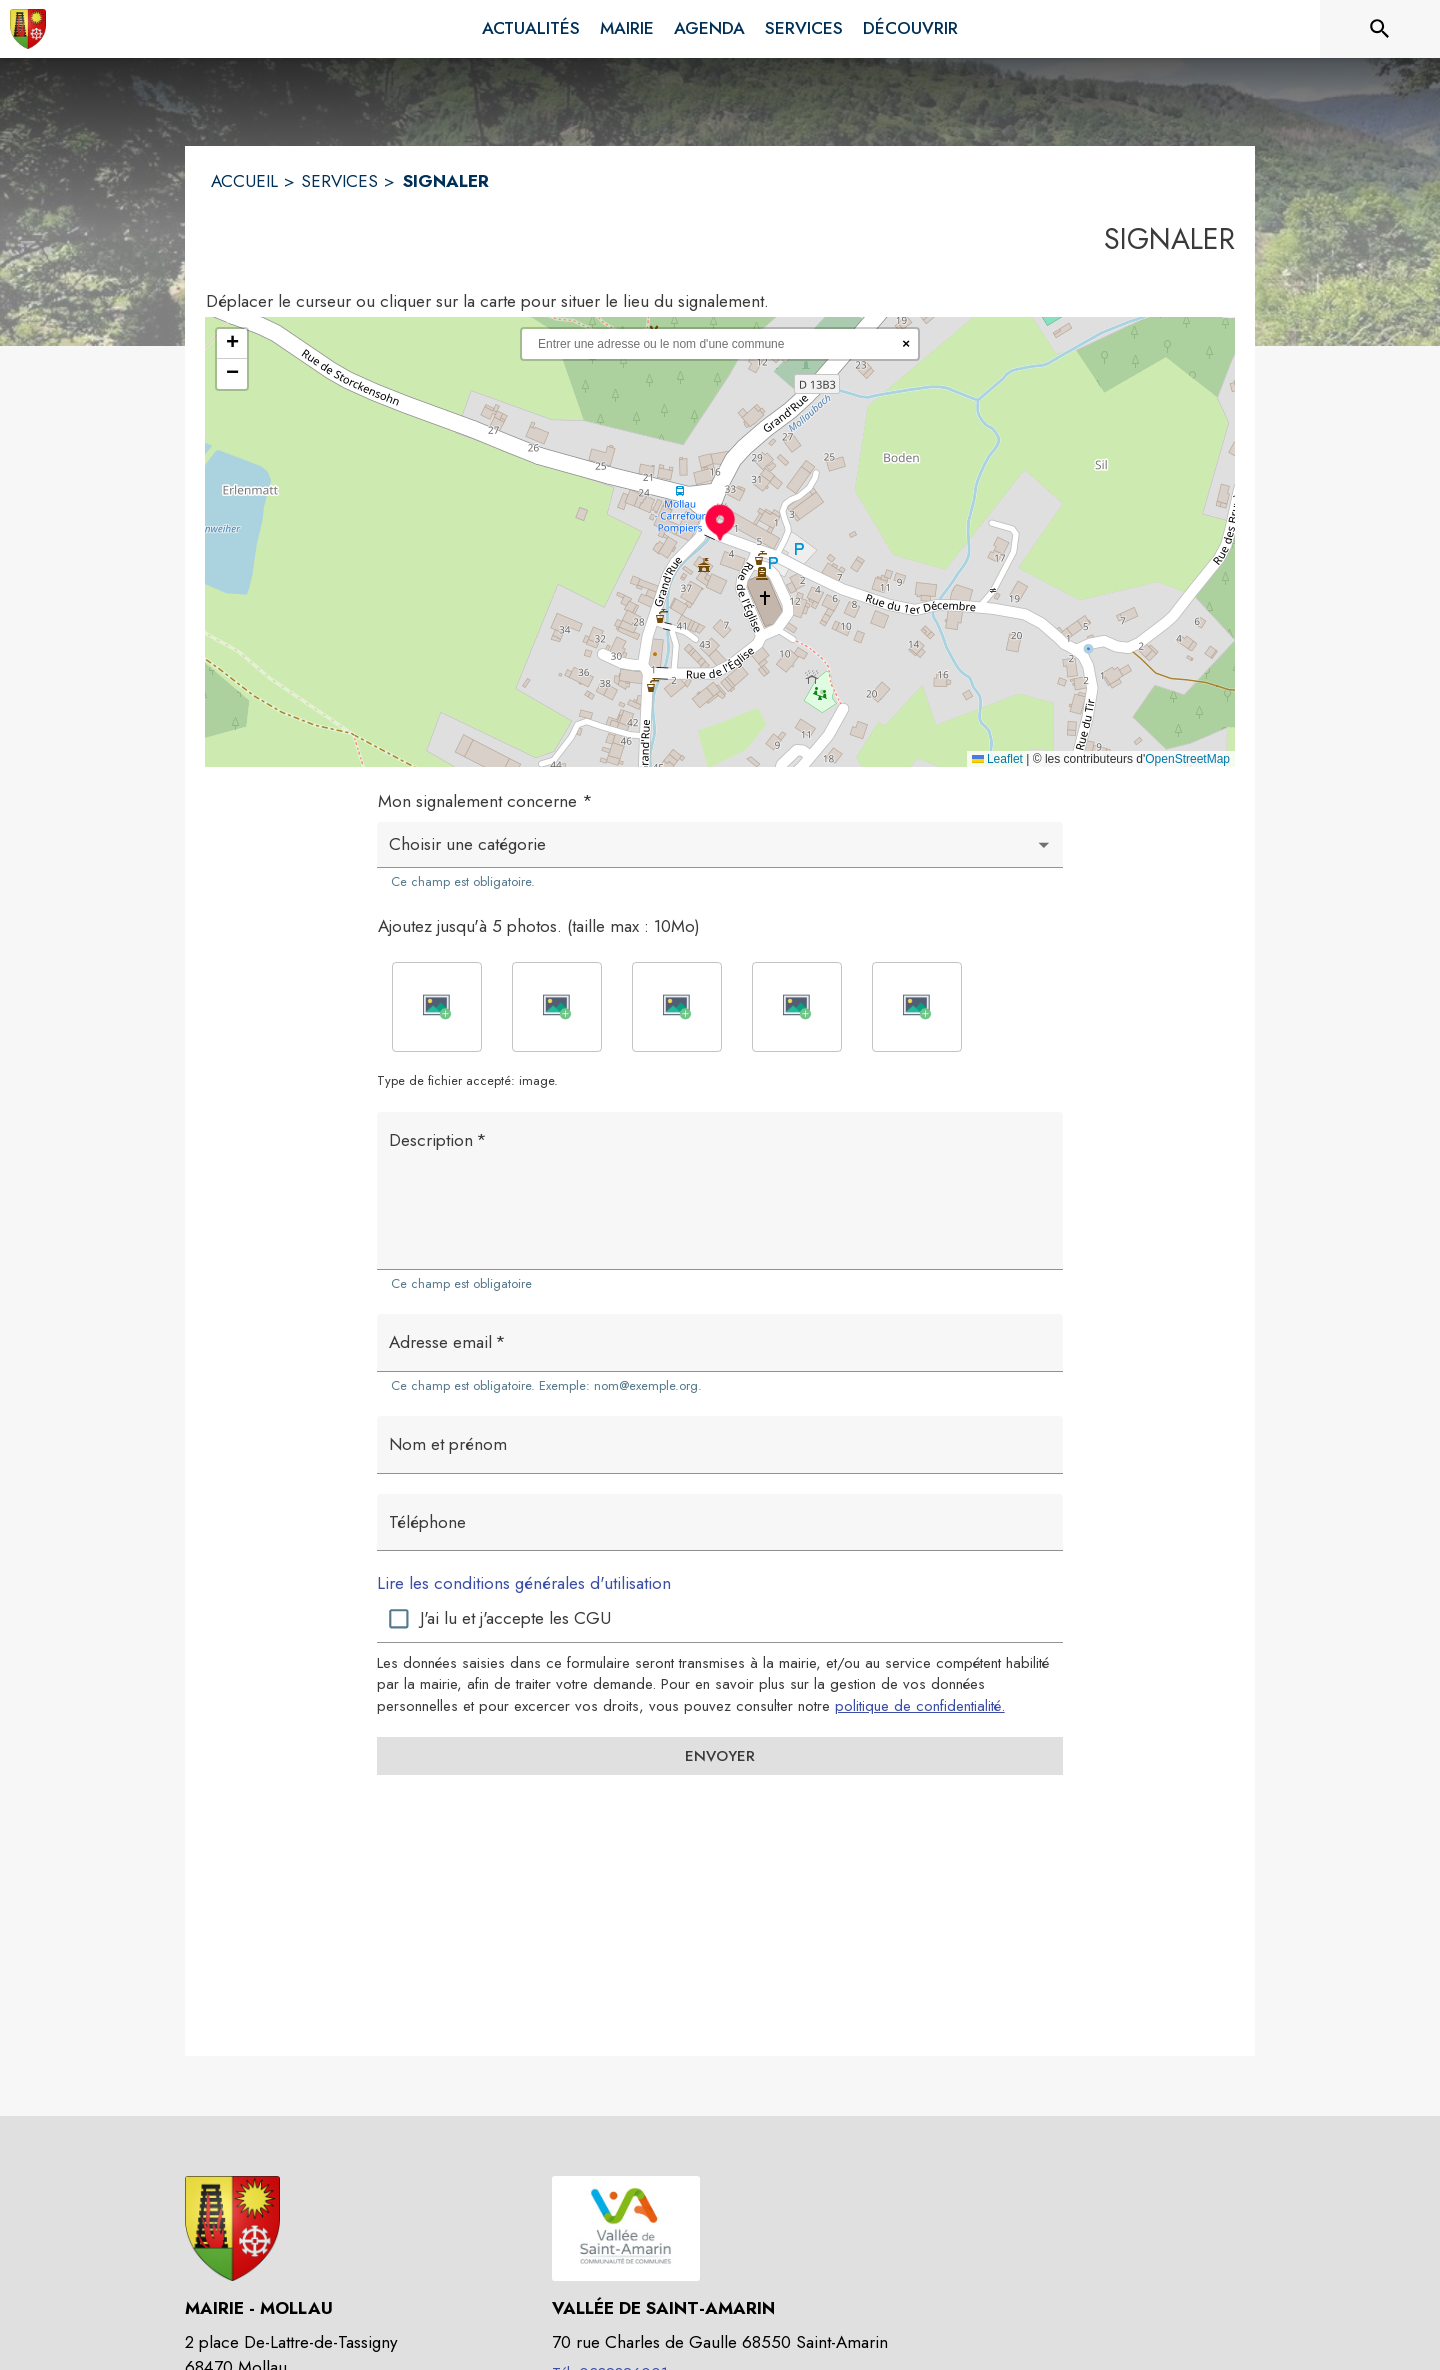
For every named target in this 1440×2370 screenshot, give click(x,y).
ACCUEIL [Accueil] (244, 181)
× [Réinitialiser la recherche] (906, 343)
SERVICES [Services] (339, 181)
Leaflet (997, 759)
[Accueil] (28, 29)
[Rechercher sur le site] (1380, 29)
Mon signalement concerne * (485, 801)
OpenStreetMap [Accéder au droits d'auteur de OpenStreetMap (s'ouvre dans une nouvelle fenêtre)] (1187, 759)
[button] (720, 522)
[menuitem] (531, 29)
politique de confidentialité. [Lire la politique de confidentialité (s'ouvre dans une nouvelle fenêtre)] (920, 1706)
